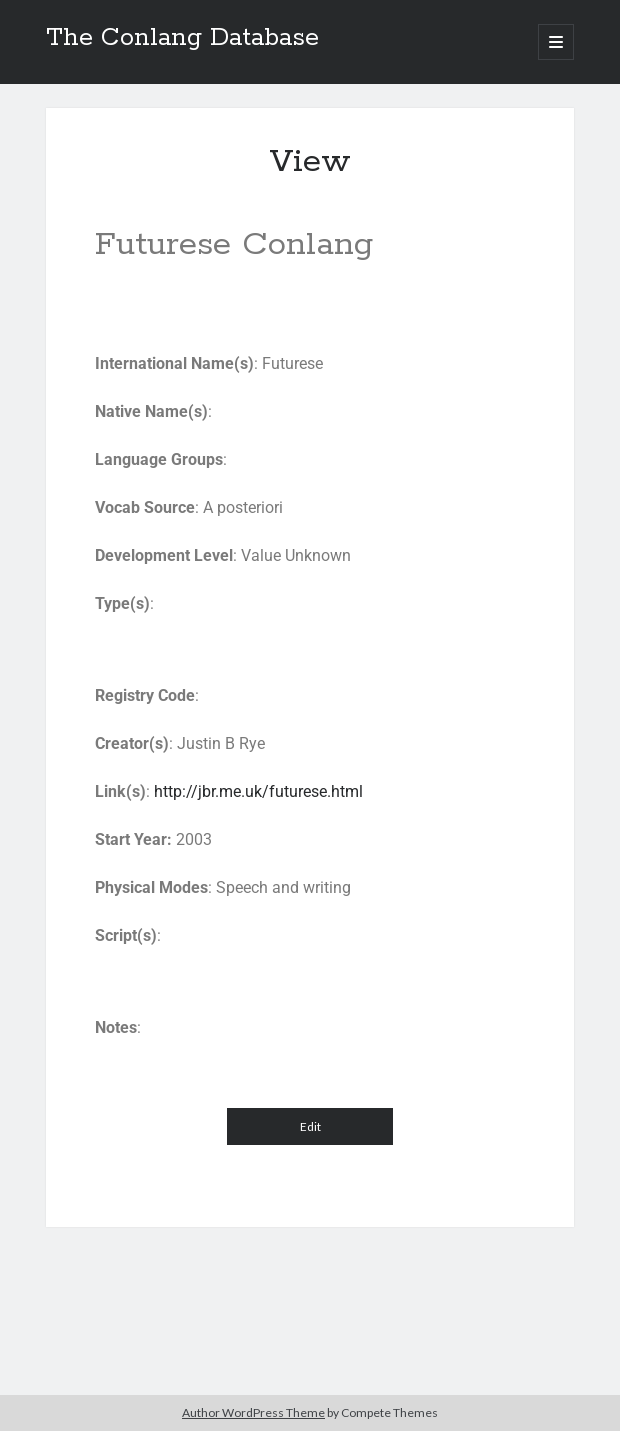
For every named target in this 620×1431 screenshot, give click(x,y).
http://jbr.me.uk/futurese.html (258, 791)
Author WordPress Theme (253, 1412)
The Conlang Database (182, 38)
